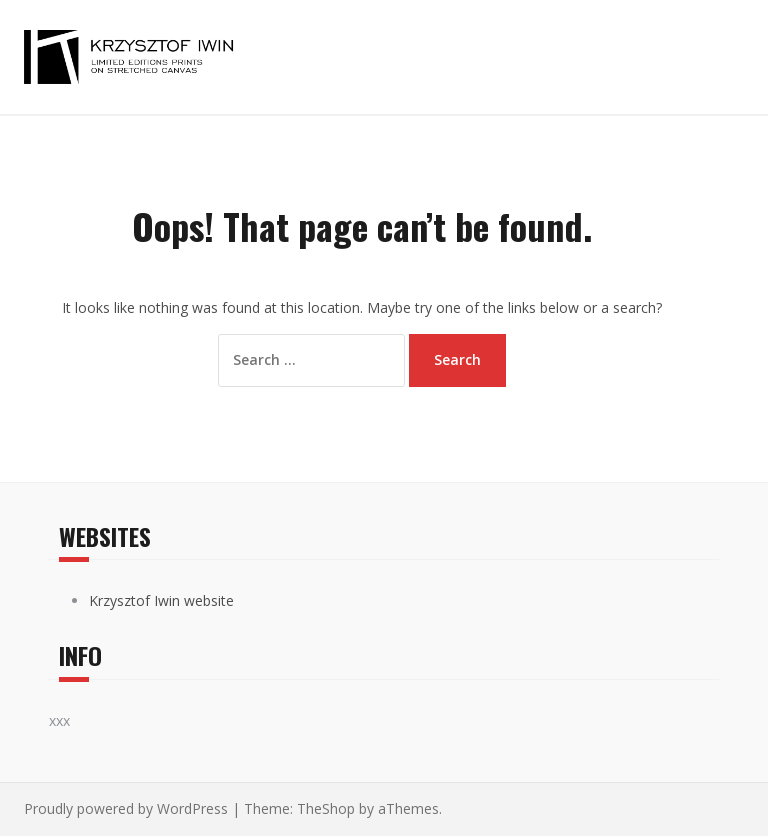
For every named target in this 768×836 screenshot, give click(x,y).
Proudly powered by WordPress (126, 808)
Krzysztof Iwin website (161, 600)
